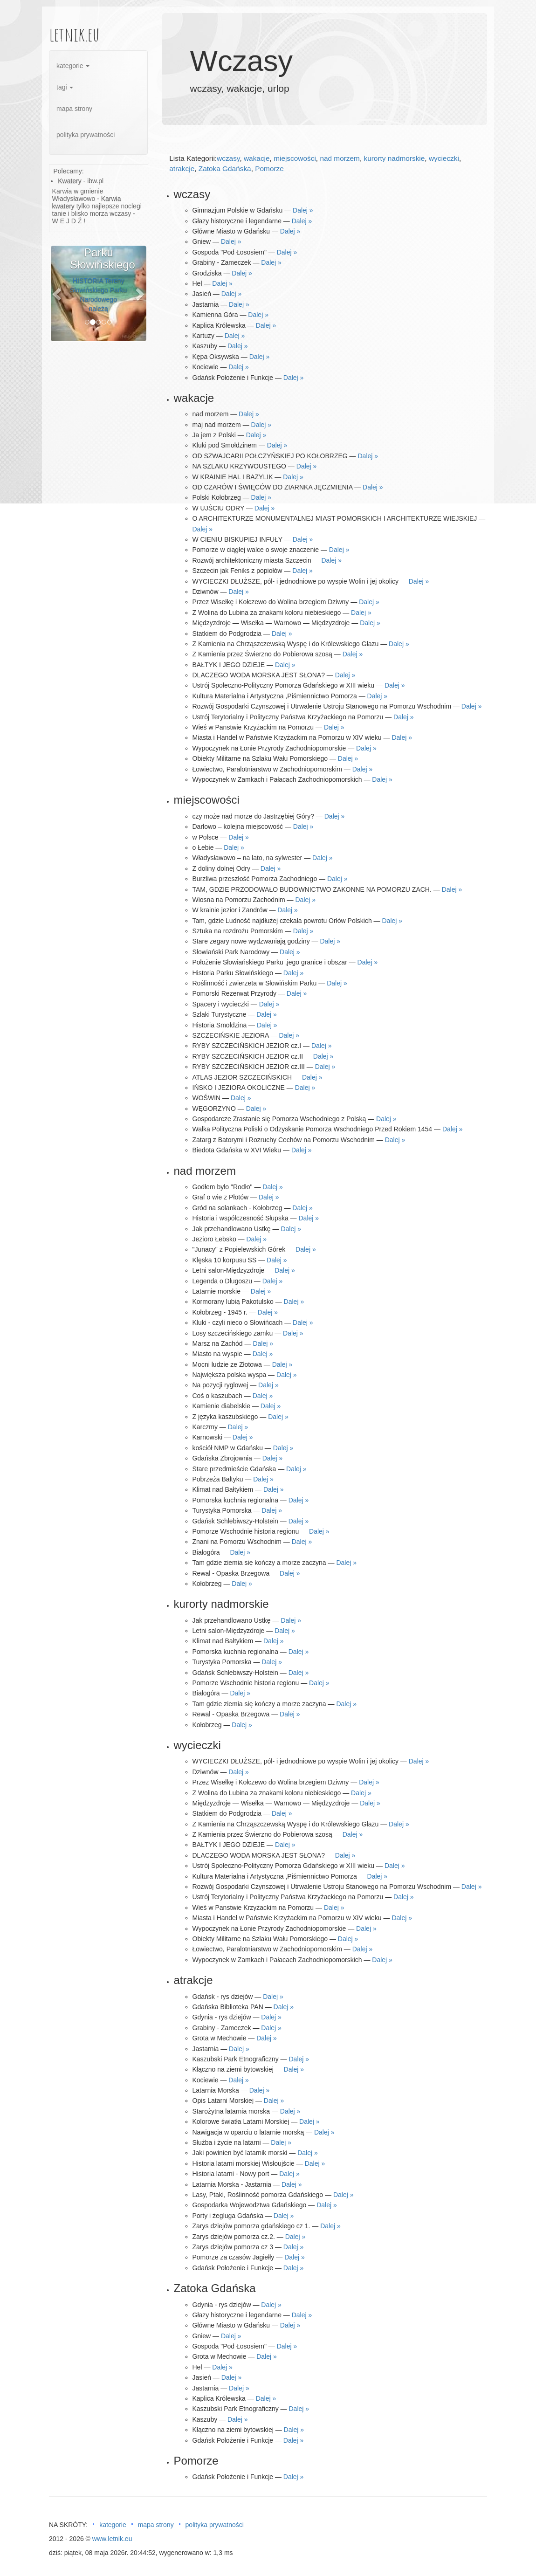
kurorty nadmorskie (394, 158)
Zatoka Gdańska (225, 168)
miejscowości (295, 158)
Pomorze (269, 168)
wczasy (228, 158)
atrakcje (181, 168)
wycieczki (444, 158)
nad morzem (340, 158)
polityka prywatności (85, 134)
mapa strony (74, 108)
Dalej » (303, 210)
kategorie (72, 65)
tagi (64, 87)
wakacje (257, 158)
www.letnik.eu (112, 2538)
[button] (58, 293)
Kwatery (70, 181)
